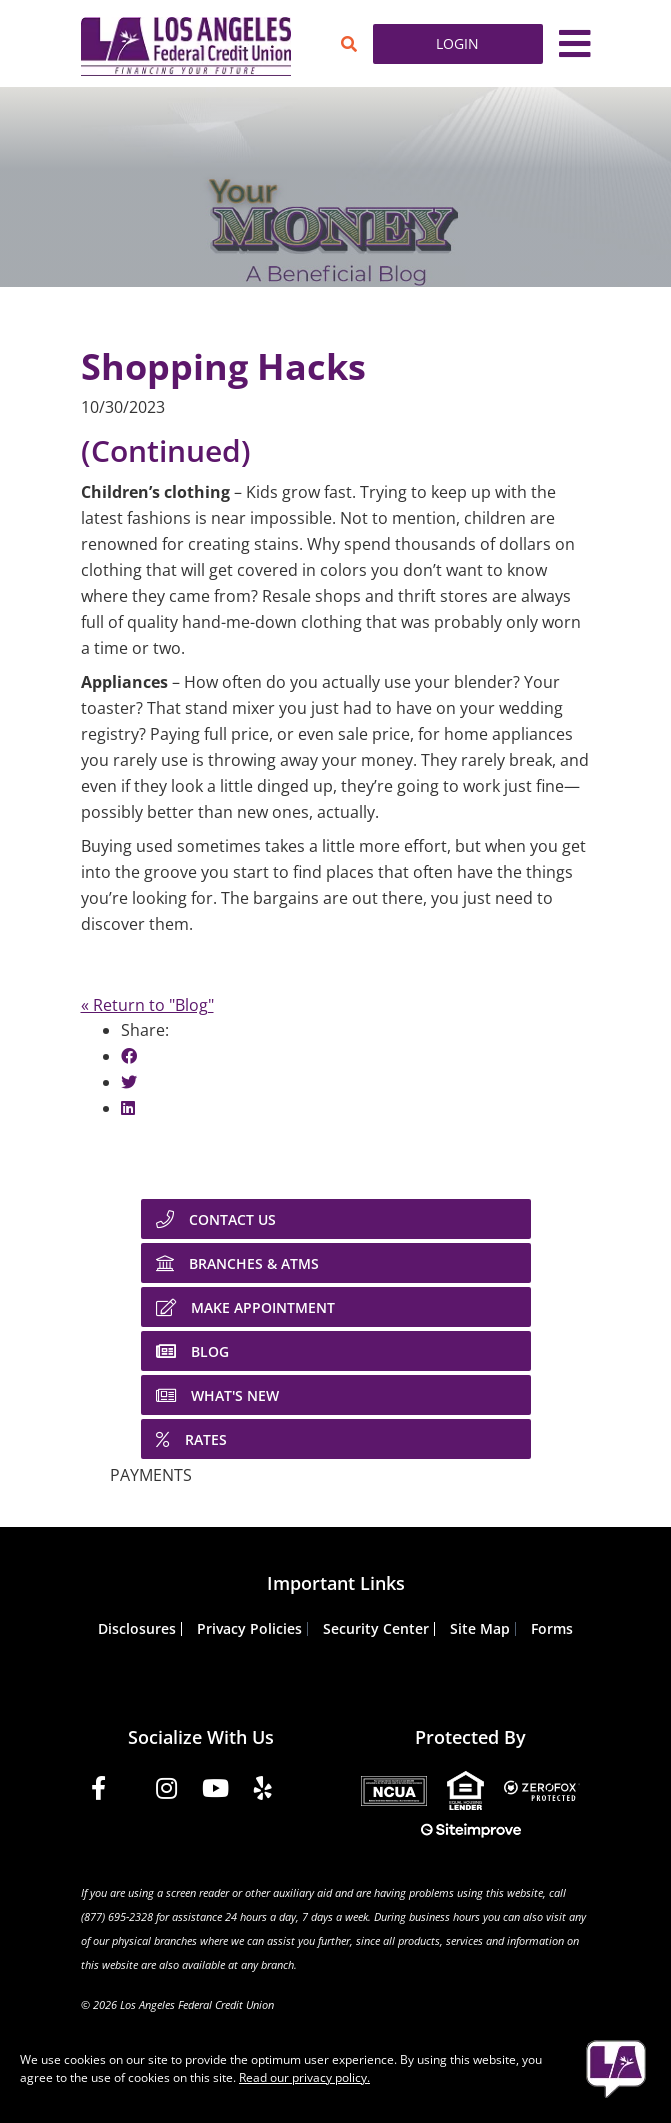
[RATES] (336, 1439)
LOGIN (457, 43)
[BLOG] (336, 1351)
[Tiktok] (304, 1797)
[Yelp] (263, 1791)
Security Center (376, 1628)
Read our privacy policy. (304, 2077)
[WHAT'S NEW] (336, 1395)
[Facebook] (98, 1791)
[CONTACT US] (336, 1219)
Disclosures (137, 1628)
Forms (552, 1628)
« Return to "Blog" (147, 1005)
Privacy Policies (249, 1628)
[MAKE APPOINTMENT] (336, 1307)
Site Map (480, 1628)
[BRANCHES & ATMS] (336, 1263)
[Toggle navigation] (575, 44)
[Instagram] (166, 1791)
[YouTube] (215, 1791)
